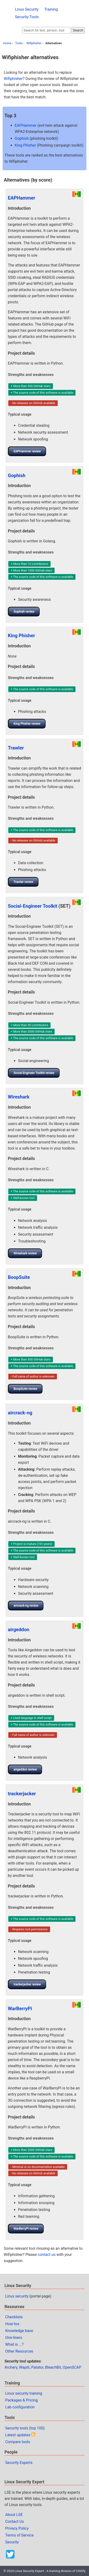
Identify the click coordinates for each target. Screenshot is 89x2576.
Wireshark (18, 1097)
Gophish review (24, 611)
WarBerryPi (20, 2008)
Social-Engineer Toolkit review (34, 1073)
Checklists (14, 2317)
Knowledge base (19, 2330)
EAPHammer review (27, 451)
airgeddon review (25, 1769)
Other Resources (19, 2351)
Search (78, 30)
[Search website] (46, 30)
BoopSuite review (25, 1388)
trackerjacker (22, 1793)
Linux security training (23, 2393)
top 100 (36, 2428)
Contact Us (14, 2521)
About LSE (14, 2514)
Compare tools (17, 2442)
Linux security (16, 2296)
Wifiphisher (34, 43)
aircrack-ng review (26, 1605)
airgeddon (18, 1629)
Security (12, 2542)
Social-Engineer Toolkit (32, 906)
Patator (37, 2367)
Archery (11, 2367)
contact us (47, 2254)
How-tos (12, 2324)
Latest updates (17, 2435)
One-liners (13, 2337)
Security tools (16, 2428)
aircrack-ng (20, 1413)
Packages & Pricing (21, 2400)
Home (7, 43)
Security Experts (19, 2462)
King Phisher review (27, 723)
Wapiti (24, 2367)
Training (51, 9)
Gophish (22, 138)
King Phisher (25, 145)
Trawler (16, 748)
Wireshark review (25, 1253)
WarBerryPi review (26, 2228)
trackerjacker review (27, 1984)
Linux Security (26, 9)
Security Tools (27, 17)
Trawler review (23, 882)
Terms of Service (19, 2535)
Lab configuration (20, 2407)
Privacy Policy (17, 2528)
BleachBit (53, 2367)
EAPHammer (26, 125)
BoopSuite (19, 1277)
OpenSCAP (72, 2367)
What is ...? (14, 2344)
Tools (19, 43)
